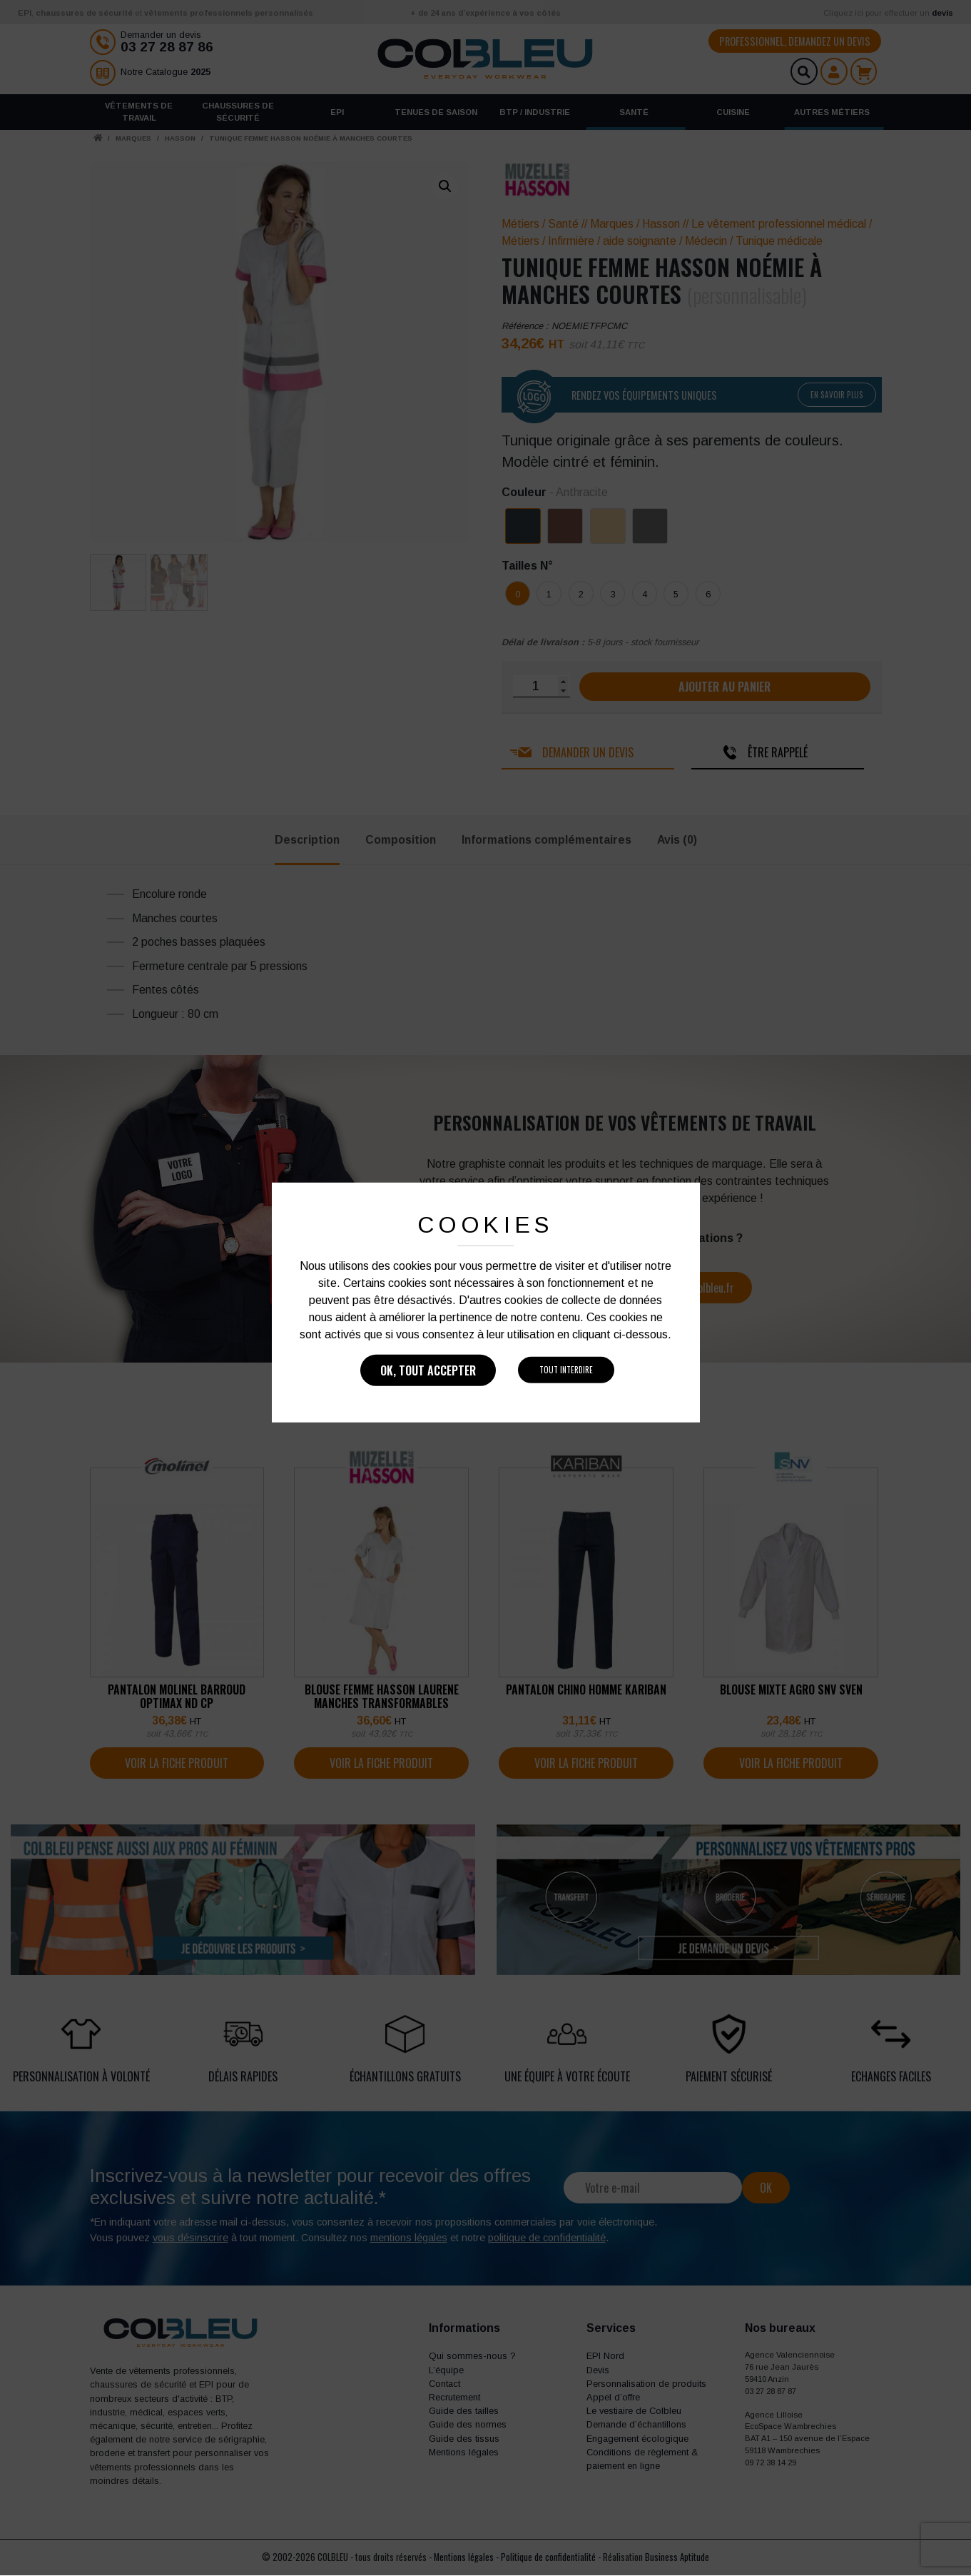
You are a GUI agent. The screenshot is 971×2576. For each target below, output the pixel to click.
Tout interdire (566, 1369)
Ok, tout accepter (428, 1370)
